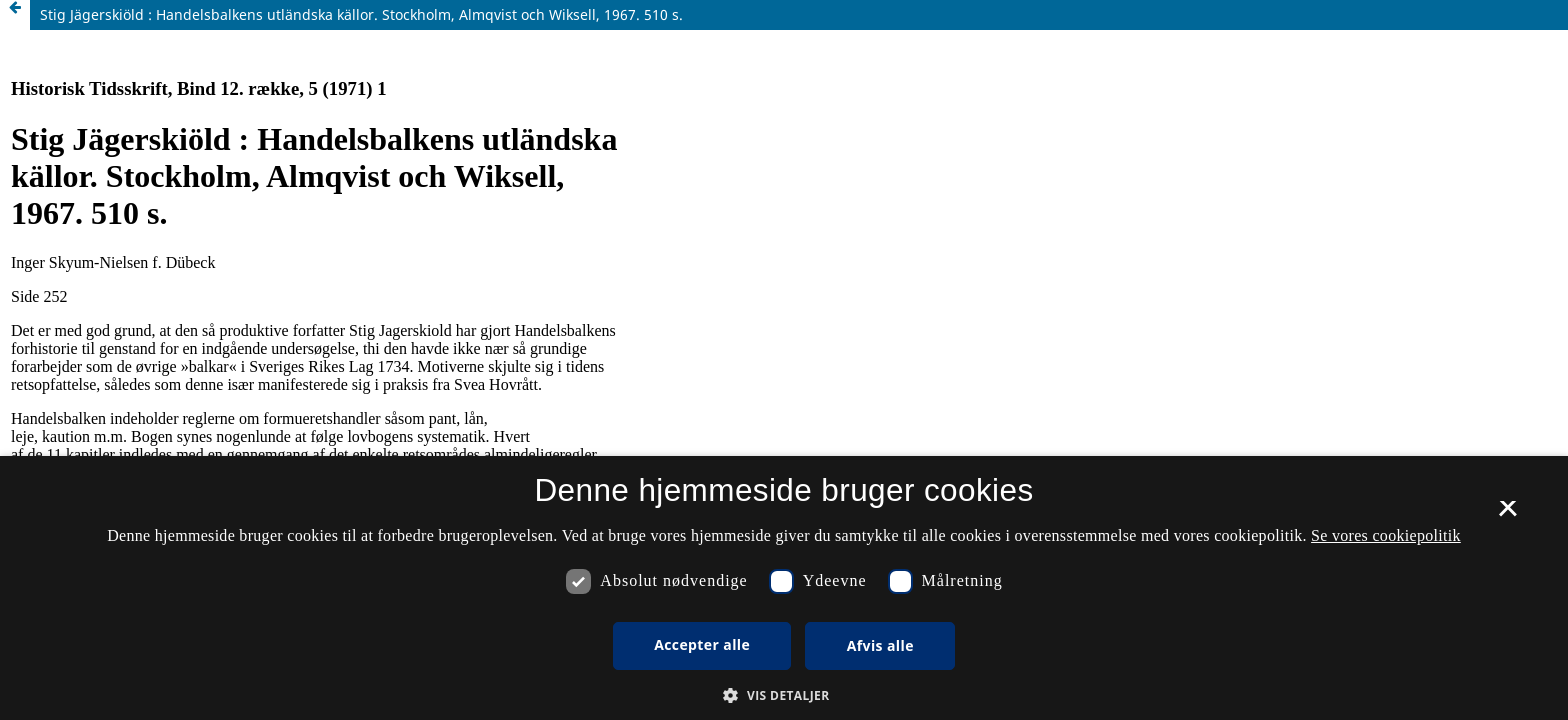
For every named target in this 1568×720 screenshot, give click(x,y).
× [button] (1507, 515)
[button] (783, 695)
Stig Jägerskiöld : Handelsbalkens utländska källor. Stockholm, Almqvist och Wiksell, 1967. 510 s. (361, 14)
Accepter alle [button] (702, 644)
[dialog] (784, 588)
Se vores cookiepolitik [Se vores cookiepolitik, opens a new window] (1386, 535)
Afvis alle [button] (880, 645)
